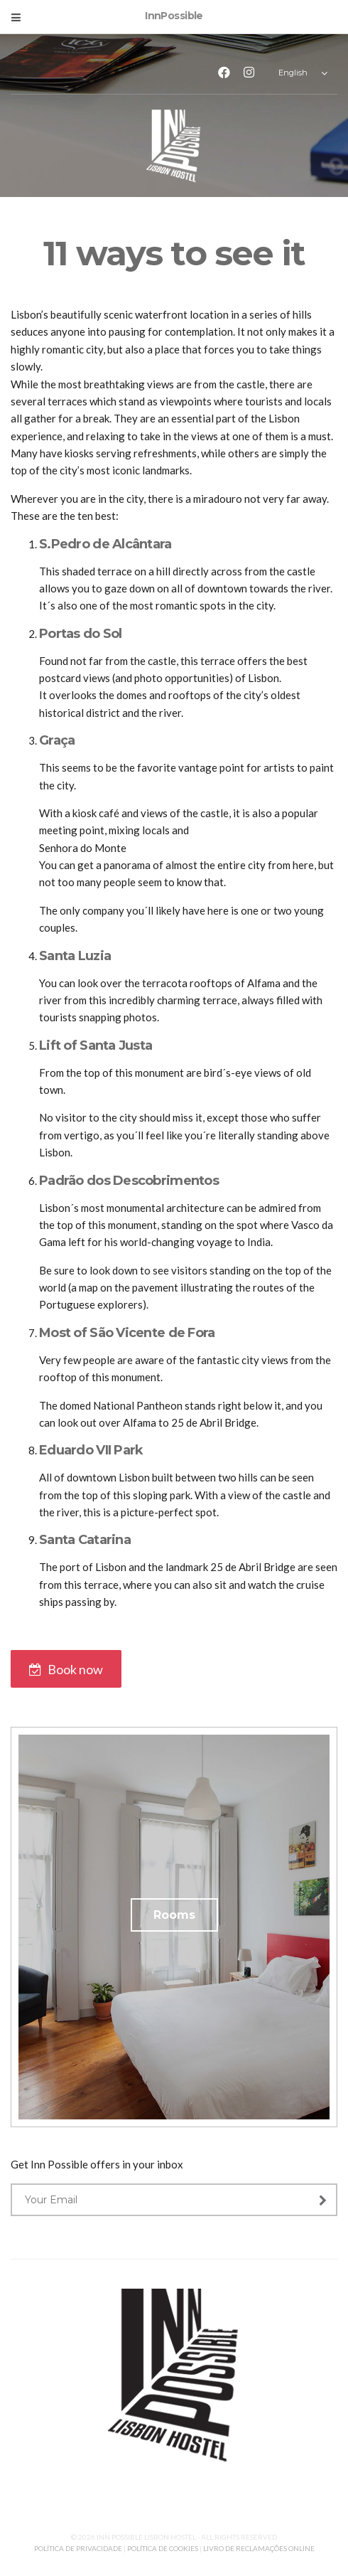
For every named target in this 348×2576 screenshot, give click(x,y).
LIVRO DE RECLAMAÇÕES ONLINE (259, 2548)
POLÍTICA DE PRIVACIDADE (79, 2548)
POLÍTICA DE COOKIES (162, 2548)
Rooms (174, 1915)
